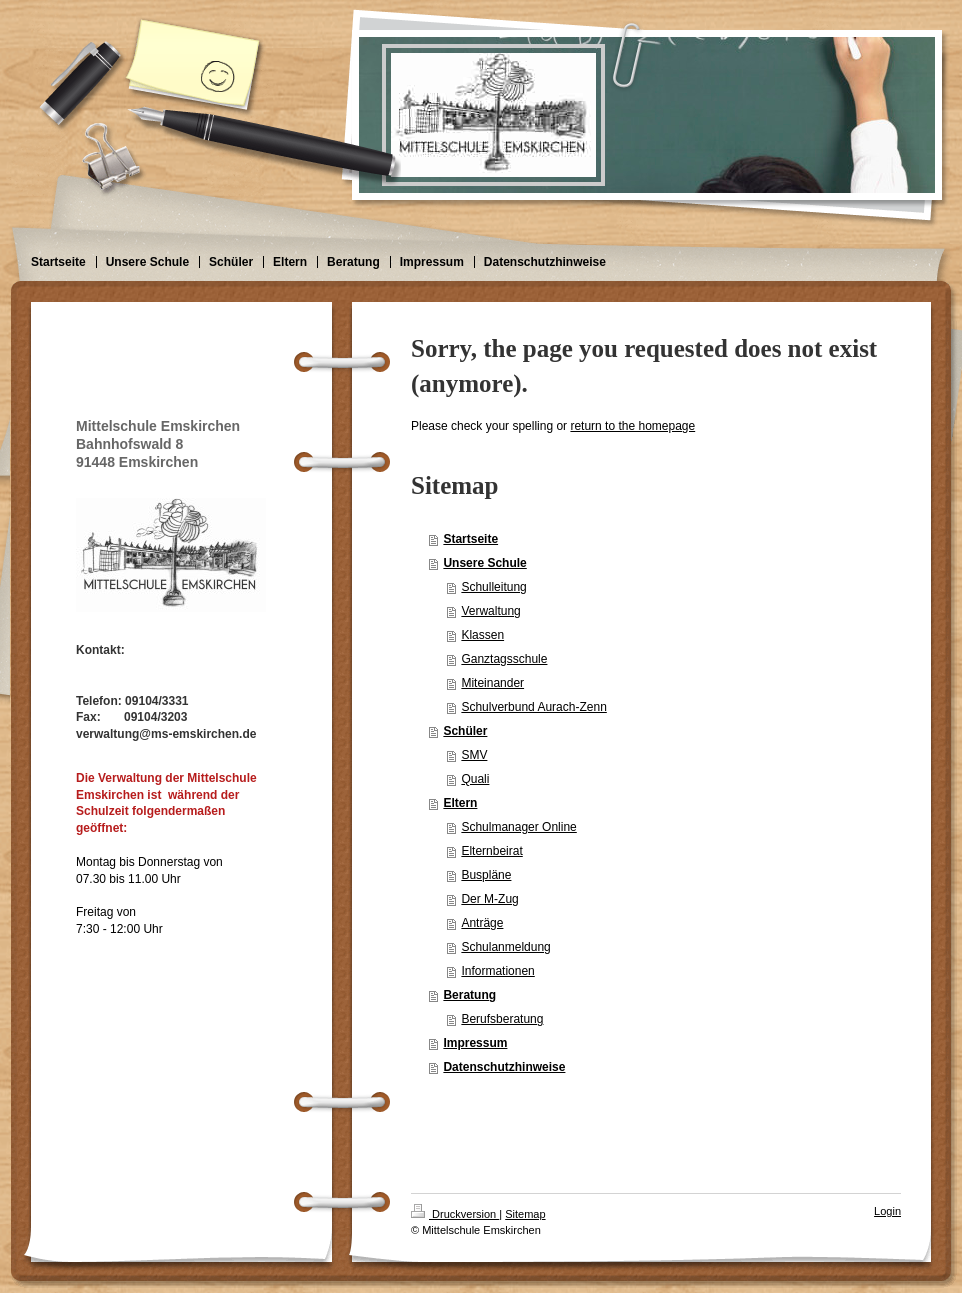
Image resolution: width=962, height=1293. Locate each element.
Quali (475, 779)
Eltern (460, 803)
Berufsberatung (502, 1019)
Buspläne (486, 875)
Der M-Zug (489, 899)
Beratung (469, 995)
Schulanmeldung (505, 947)
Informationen (497, 971)
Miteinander (492, 683)
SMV (474, 755)
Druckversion (455, 1214)
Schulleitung (493, 587)
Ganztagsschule (504, 659)
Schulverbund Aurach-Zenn (533, 707)
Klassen (482, 635)
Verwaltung (490, 611)
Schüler (465, 731)
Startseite (470, 539)
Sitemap (525, 1214)
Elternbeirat (491, 851)
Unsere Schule (484, 563)
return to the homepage (632, 426)
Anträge (482, 923)
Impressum (475, 1043)
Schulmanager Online (518, 827)
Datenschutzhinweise (504, 1067)
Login (887, 1211)
